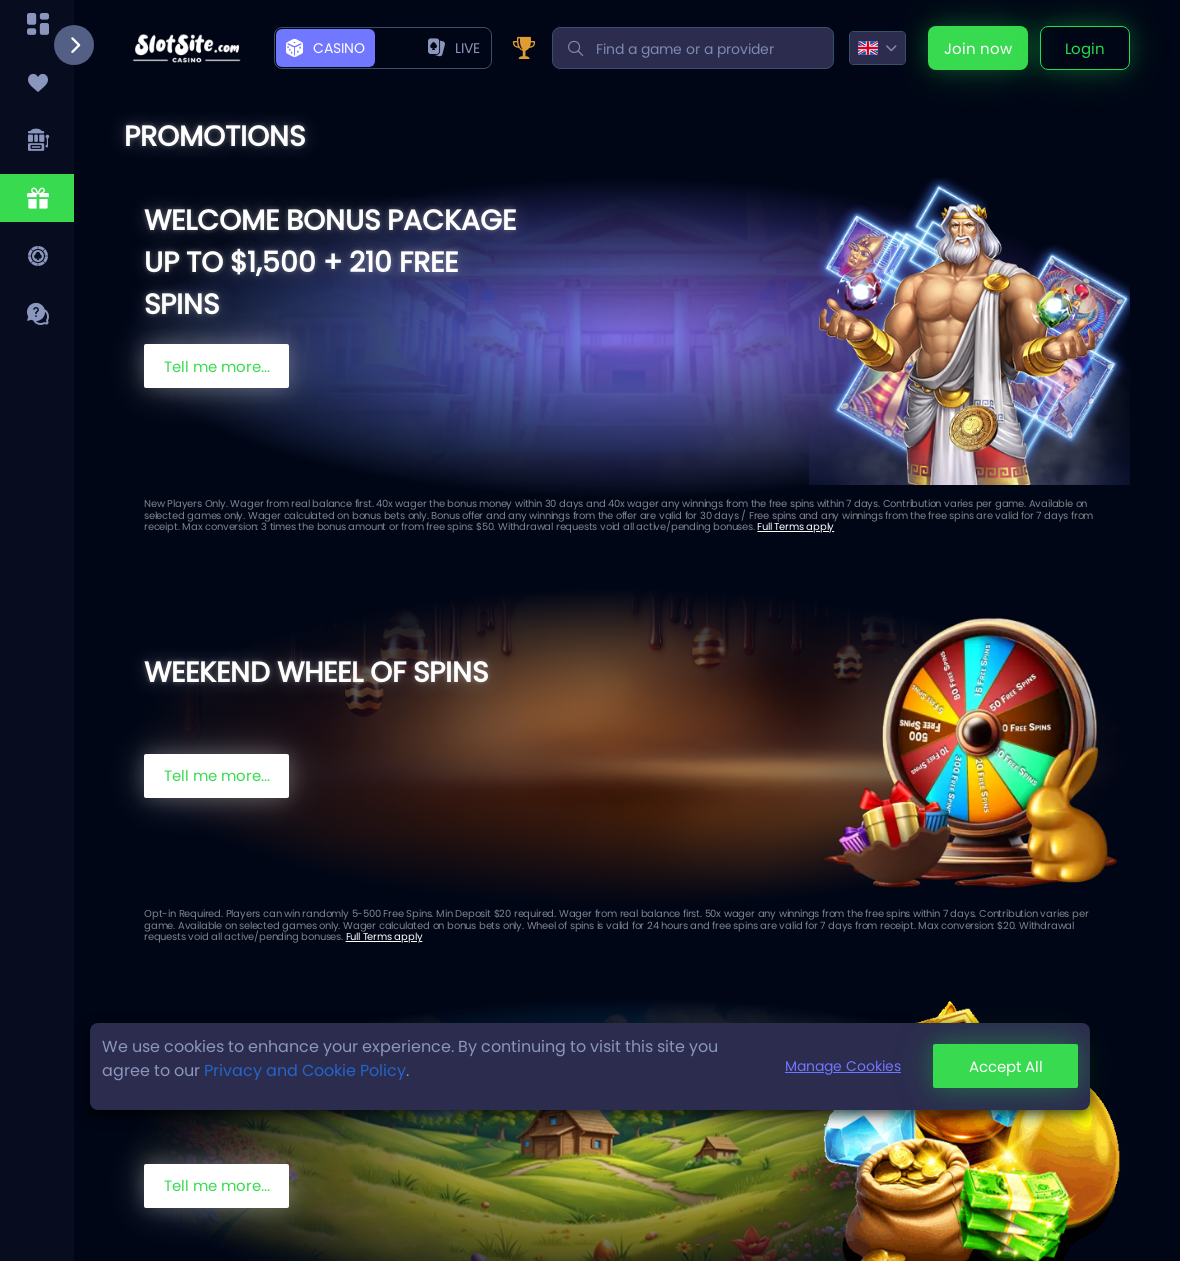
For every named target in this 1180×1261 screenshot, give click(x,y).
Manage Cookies (843, 1066)
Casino (325, 48)
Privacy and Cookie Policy (305, 1070)
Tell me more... (217, 366)
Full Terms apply (795, 526)
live (454, 48)
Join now (978, 48)
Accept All (1006, 1066)
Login (1085, 48)
